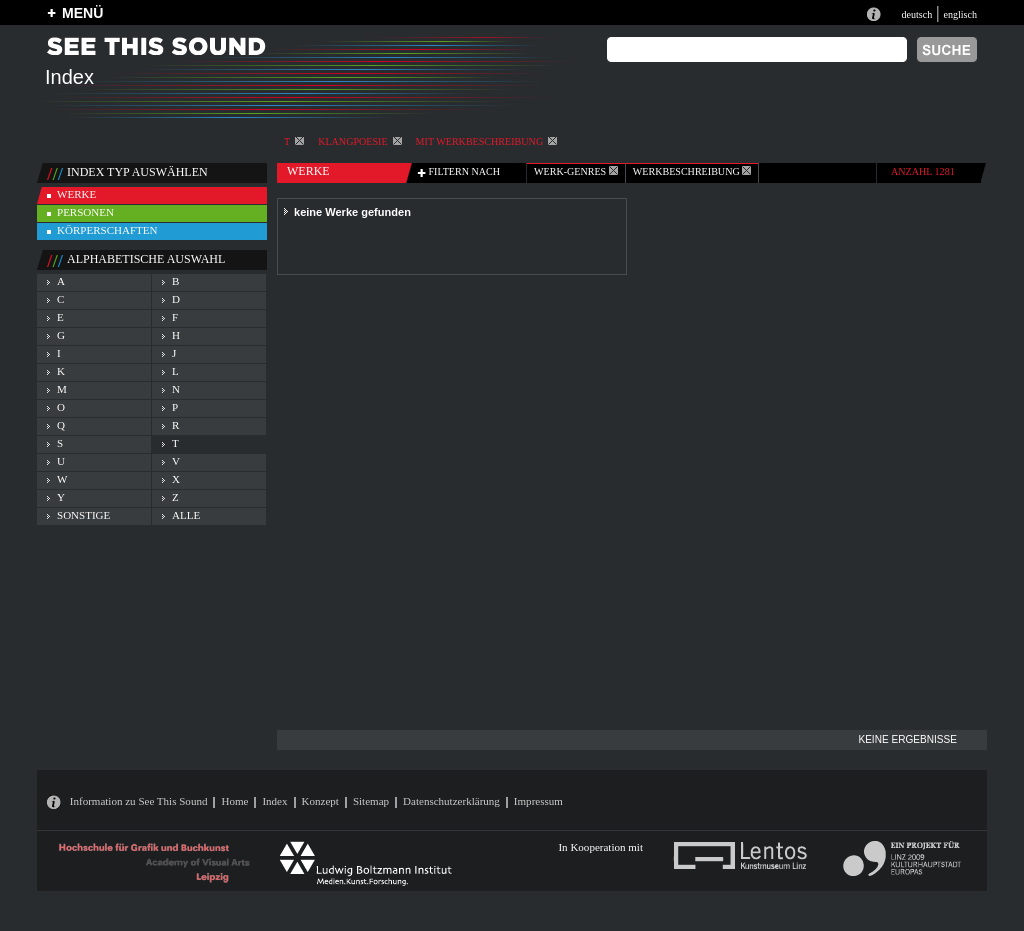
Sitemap (371, 801)
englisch (960, 14)
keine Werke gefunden (352, 212)
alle (186, 515)
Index (274, 801)
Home (234, 801)
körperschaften (107, 230)
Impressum (538, 801)
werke (76, 194)
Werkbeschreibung (692, 171)
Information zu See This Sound (139, 801)
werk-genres (576, 171)
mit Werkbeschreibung (487, 141)
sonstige (83, 515)
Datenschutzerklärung (451, 801)
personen (85, 212)
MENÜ (82, 13)
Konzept (320, 801)
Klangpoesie (359, 141)
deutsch (916, 14)
